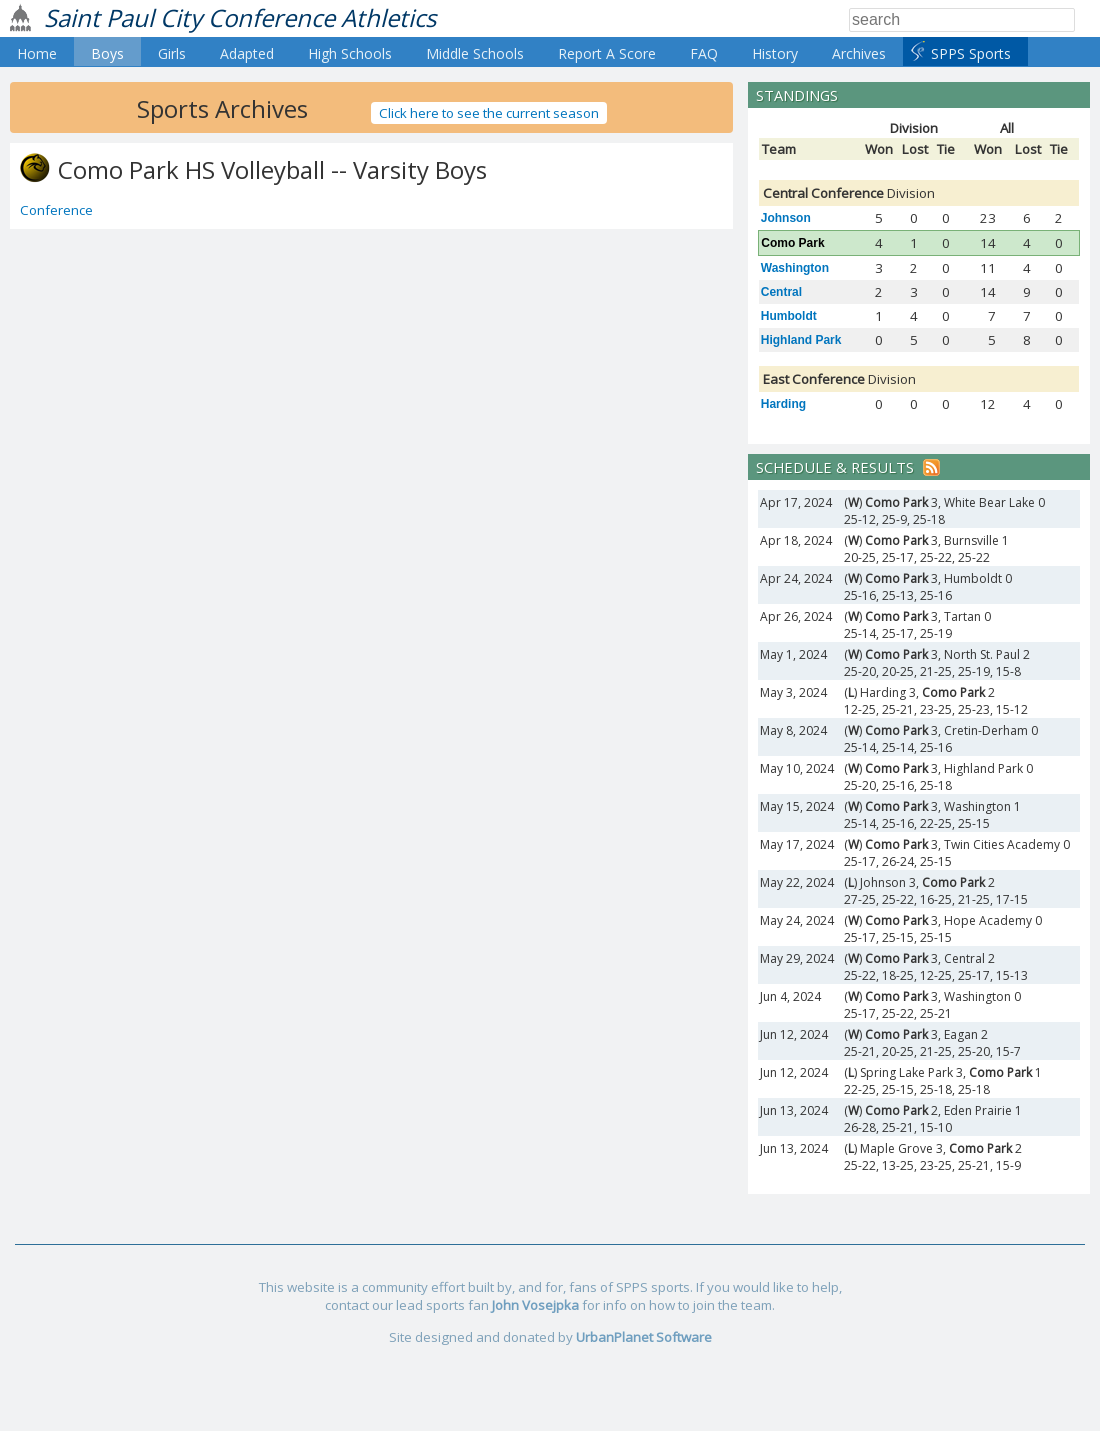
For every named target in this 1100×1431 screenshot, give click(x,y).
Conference (56, 210)
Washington (795, 268)
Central (781, 292)
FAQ (704, 53)
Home (37, 53)
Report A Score (607, 53)
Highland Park (801, 340)
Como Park (792, 243)
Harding (783, 404)
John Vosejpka (535, 1305)
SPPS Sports (971, 53)
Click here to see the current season (489, 113)
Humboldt (789, 316)
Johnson (786, 218)
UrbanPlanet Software (644, 1337)
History (775, 53)
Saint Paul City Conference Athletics (240, 17)
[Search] (962, 20)
